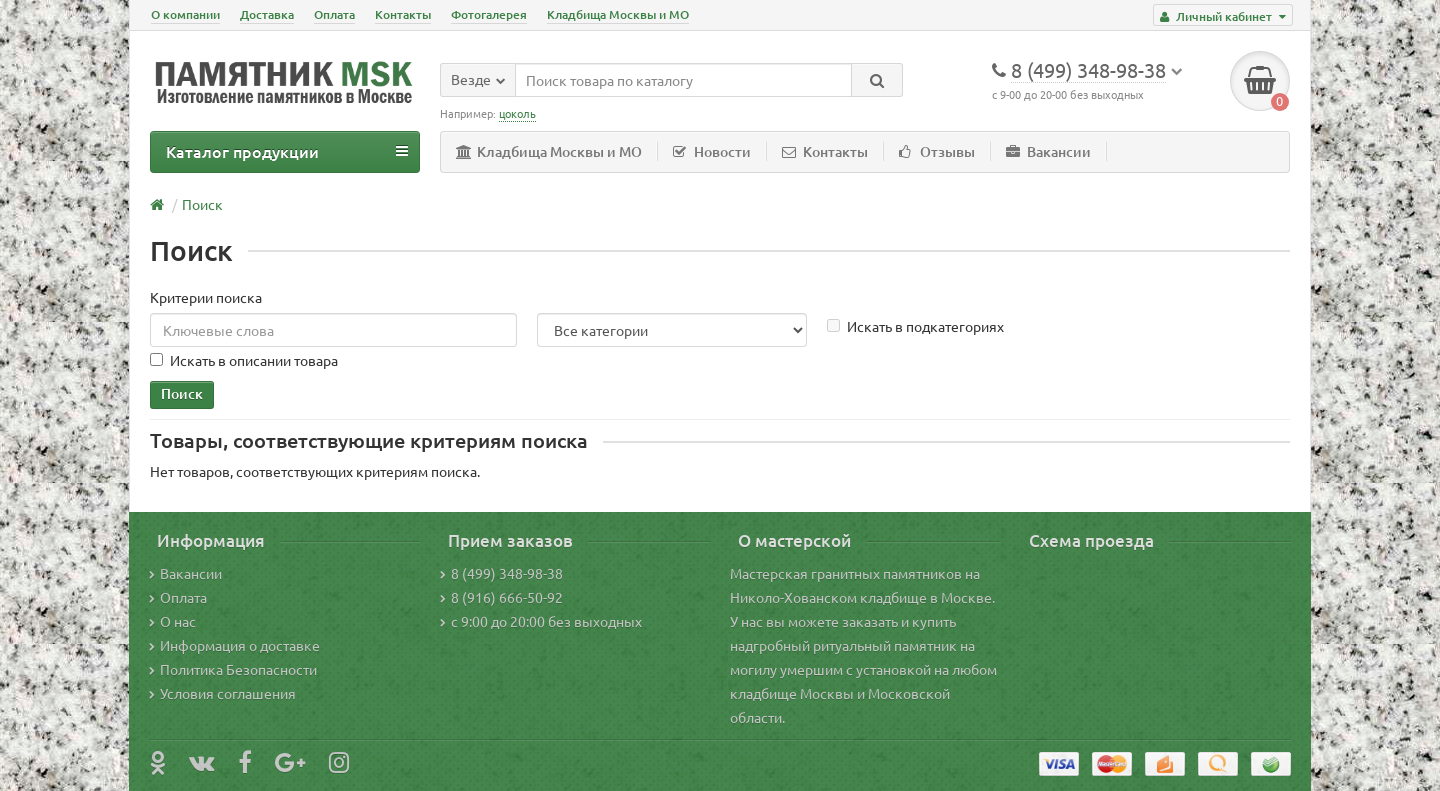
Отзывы (937, 151)
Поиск (202, 204)
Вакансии (1048, 151)
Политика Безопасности (233, 669)
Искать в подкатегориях (915, 326)
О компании (185, 14)
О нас (172, 621)
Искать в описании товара (244, 360)
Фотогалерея (489, 14)
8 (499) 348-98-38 (501, 573)
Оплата (334, 14)
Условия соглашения (222, 693)
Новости (712, 151)
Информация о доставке (234, 645)
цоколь (517, 113)
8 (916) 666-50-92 (501, 597)
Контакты (403, 14)
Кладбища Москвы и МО (618, 14)
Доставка (267, 14)
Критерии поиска (206, 297)
